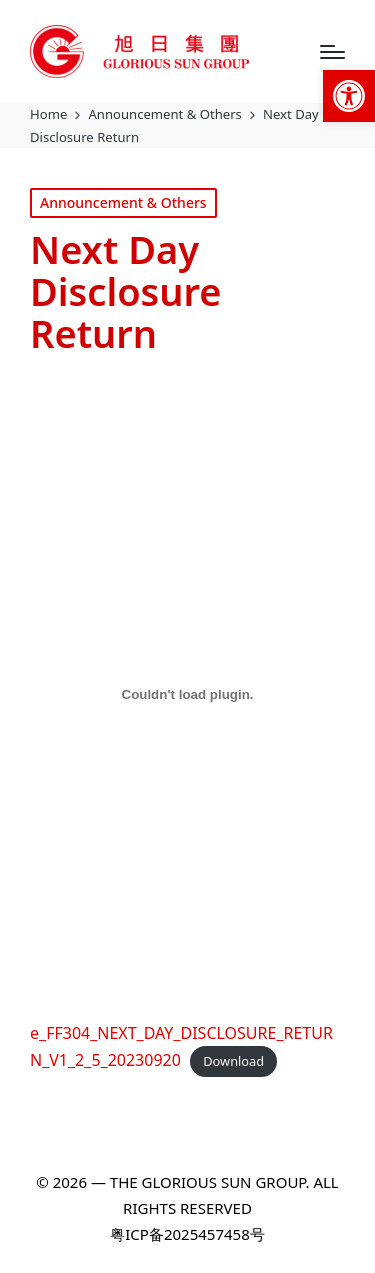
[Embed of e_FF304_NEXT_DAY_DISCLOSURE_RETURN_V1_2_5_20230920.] (187, 695)
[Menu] (332, 52)
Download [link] (233, 1061)
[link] (349, 96)
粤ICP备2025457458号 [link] (187, 1234)
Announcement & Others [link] (123, 202)
